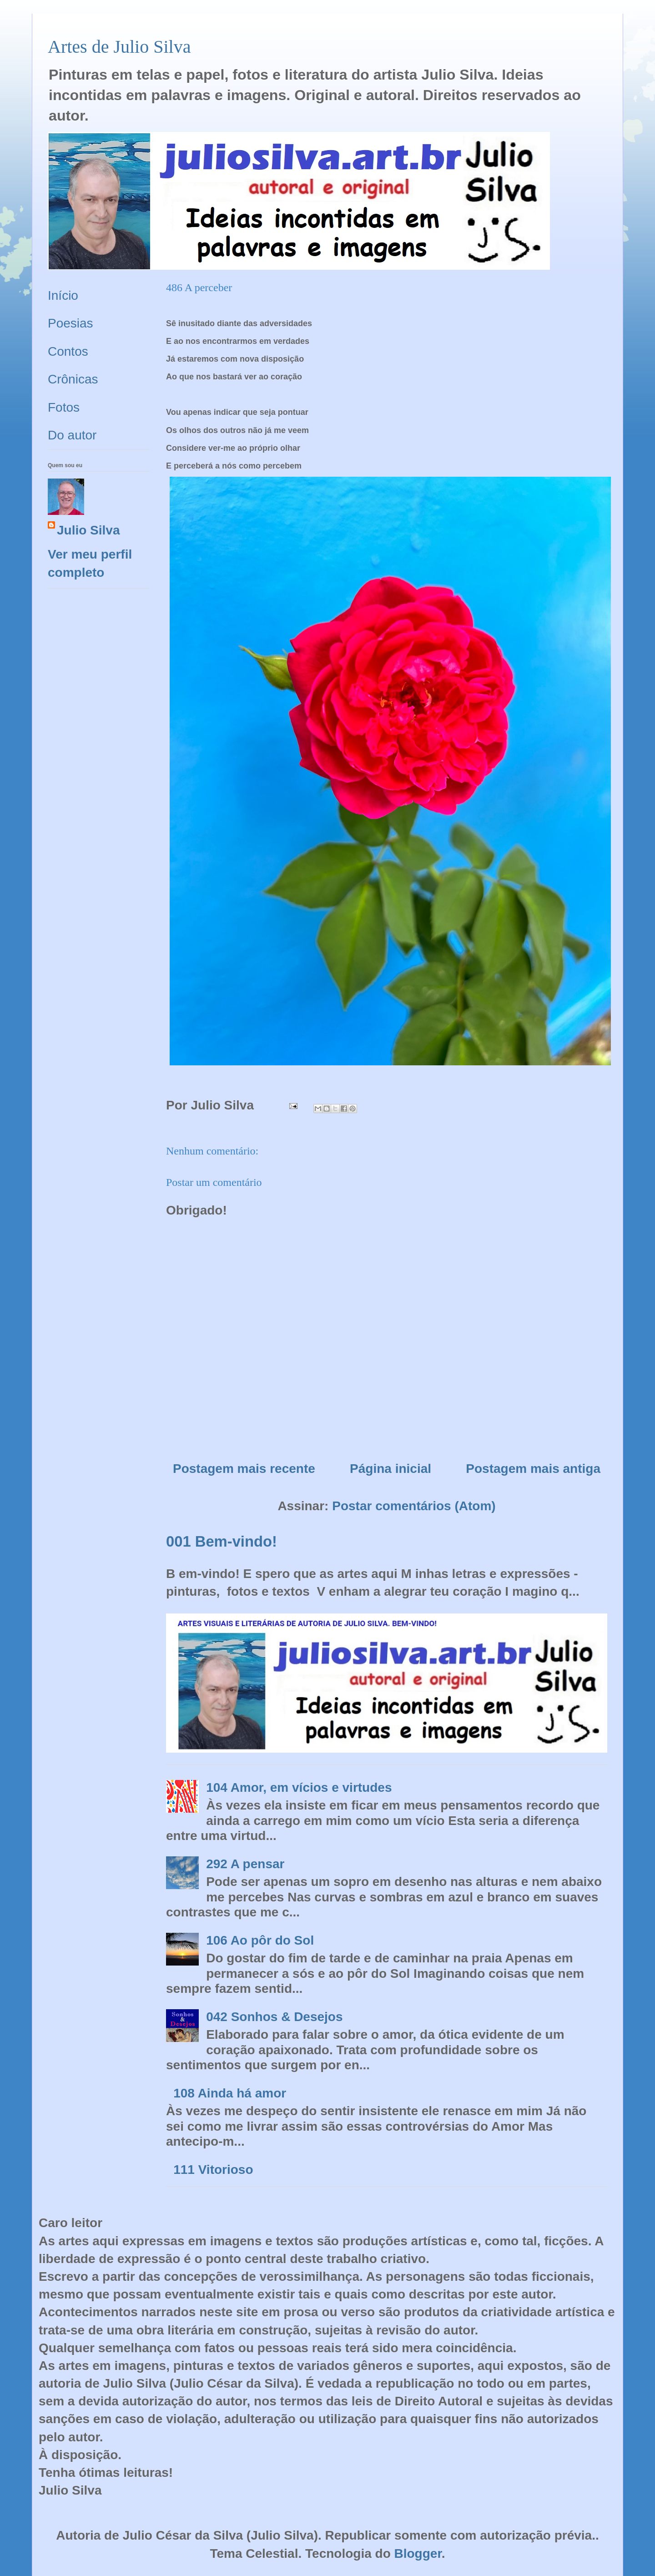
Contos (68, 351)
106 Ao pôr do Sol (260, 1940)
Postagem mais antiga (533, 1469)
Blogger (418, 2553)
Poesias (70, 323)
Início (63, 295)
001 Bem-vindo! (221, 1541)
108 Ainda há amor (229, 2093)
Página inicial (390, 1469)
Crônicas (73, 379)
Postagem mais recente (244, 1469)
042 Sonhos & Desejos (274, 2017)
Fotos (64, 407)
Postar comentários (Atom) (413, 1506)
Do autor (72, 435)
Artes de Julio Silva (119, 46)
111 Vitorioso (213, 2170)
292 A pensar (245, 1864)
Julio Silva (88, 530)
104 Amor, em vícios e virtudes (299, 1787)
